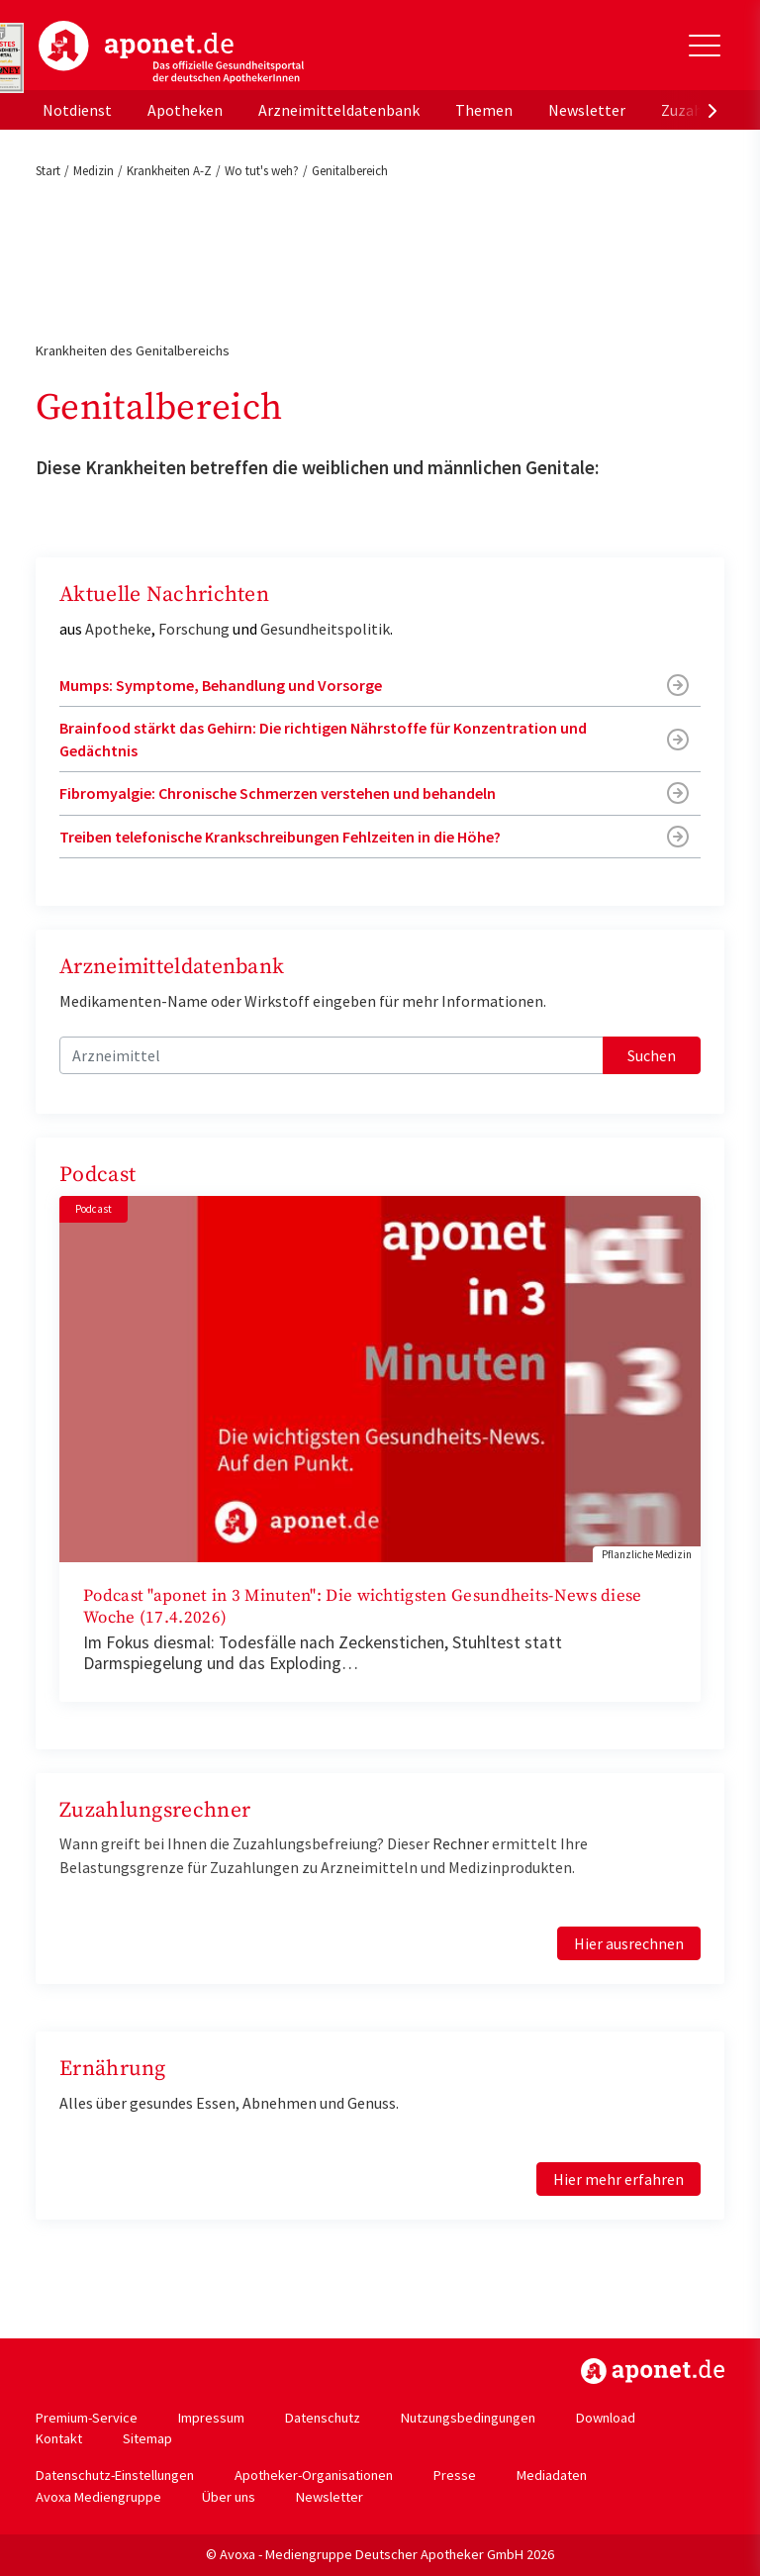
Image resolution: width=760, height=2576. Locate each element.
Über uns (228, 2497)
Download (605, 2418)
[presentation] (712, 110)
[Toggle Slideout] (704, 45)
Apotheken (185, 110)
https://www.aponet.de (652, 2371)
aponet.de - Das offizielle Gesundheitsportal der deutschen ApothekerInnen (171, 52)
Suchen (651, 1055)
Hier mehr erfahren (618, 2179)
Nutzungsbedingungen (468, 2418)
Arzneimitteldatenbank (339, 110)
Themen (484, 110)
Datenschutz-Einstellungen (115, 2475)
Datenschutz (322, 2418)
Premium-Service (87, 2418)
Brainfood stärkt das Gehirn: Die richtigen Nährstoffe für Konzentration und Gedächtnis (323, 738)
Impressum (211, 2418)
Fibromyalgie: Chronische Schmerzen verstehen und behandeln (277, 793)
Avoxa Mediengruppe (98, 2497)
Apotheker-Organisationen (314, 2475)
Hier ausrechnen (629, 1943)
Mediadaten (552, 2475)
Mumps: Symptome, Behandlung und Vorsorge (220, 685)
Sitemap (147, 2438)
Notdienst (77, 110)
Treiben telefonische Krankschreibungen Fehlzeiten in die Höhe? (280, 836)
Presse (454, 2475)
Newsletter (586, 110)
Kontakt (59, 2438)
